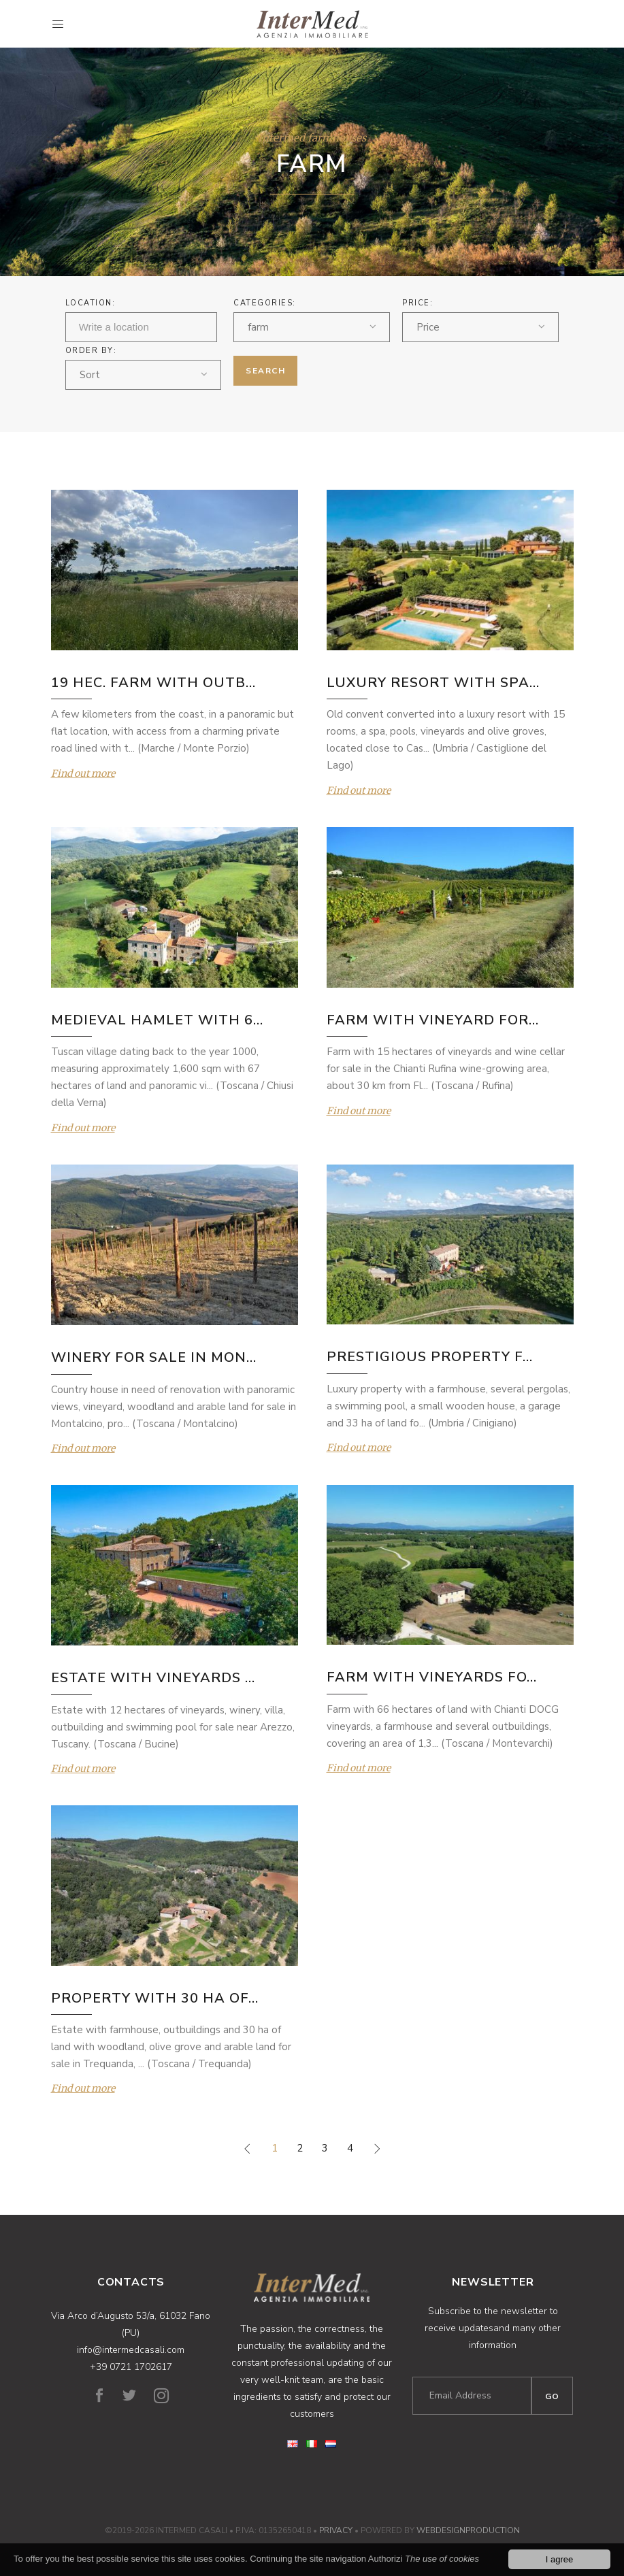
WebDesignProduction (468, 2530)
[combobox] (311, 327)
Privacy (335, 2530)
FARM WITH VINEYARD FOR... (433, 1020)
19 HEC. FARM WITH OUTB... (153, 682)
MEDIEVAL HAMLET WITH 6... (157, 1020)
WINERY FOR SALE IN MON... (154, 1357)
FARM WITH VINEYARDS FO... (432, 1677)
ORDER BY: (91, 351)
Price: (417, 303)
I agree (559, 2560)
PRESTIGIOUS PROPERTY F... (430, 1357)
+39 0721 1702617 (131, 2366)
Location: (90, 303)
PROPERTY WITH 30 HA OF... (155, 1998)
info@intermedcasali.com (130, 2349)
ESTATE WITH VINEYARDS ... (153, 1678)
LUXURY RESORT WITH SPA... (433, 682)
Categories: (264, 303)
